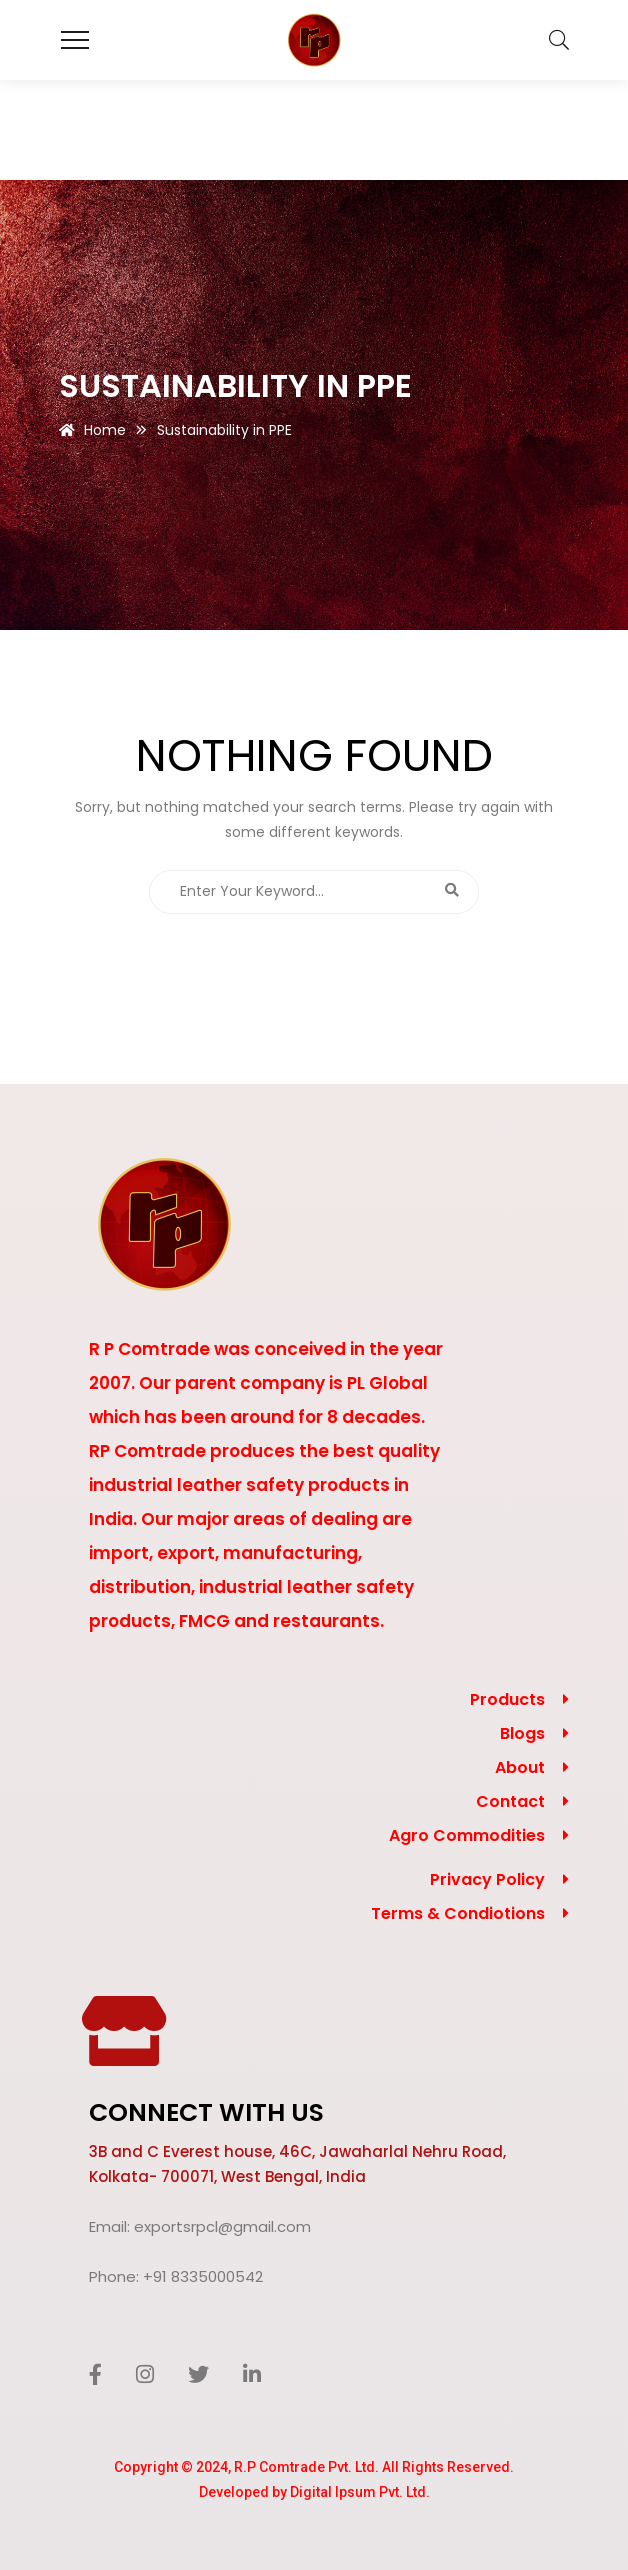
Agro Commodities (467, 1835)
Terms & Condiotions (458, 1913)
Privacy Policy (487, 1879)
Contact (510, 1801)
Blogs (522, 1733)
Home (105, 430)
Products (507, 1699)
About (520, 1767)
